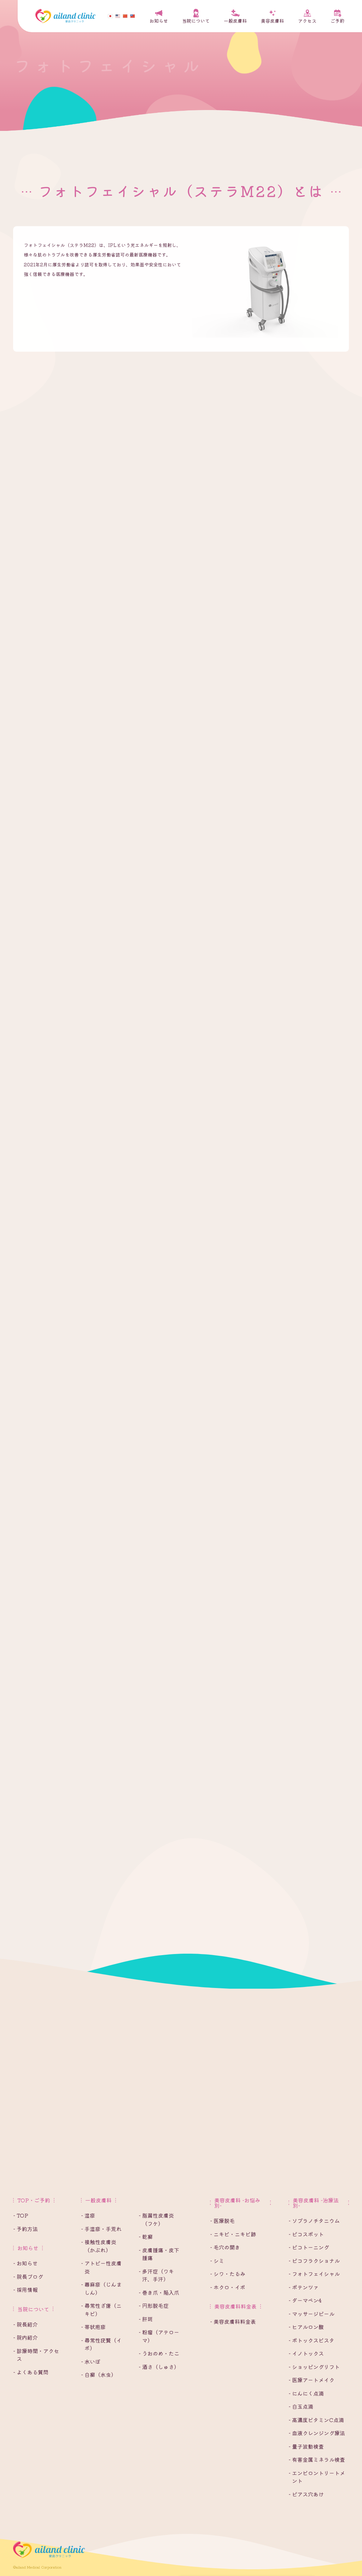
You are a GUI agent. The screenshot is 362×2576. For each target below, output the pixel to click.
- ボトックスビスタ (311, 2340)
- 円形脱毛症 (154, 2305)
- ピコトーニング (308, 2247)
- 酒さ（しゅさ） (159, 2366)
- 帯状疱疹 (93, 2326)
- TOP (20, 2215)
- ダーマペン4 (305, 2300)
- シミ (217, 2260)
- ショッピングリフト (314, 2366)
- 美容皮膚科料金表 (233, 2321)
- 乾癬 (146, 2236)
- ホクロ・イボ (227, 2287)
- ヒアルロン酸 (306, 2326)
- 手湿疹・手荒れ (101, 2228)
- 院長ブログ (28, 2276)
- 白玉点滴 (300, 2406)
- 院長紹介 (25, 2324)
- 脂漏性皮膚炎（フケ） (156, 2219)
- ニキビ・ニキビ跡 (233, 2234)
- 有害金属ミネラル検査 (316, 2459)
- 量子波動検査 (306, 2446)
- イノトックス (306, 2353)
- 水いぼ (90, 2361)
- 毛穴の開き (225, 2247)
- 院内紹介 (25, 2337)
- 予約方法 (25, 2228)
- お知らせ (25, 2263)
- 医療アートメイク (311, 2380)
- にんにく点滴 (306, 2393)
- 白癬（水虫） (98, 2374)
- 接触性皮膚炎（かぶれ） (98, 2246)
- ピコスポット (306, 2234)
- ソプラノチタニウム (314, 2220)
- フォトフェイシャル (314, 2273)
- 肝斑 (146, 2319)
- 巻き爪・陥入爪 (159, 2292)
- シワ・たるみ (227, 2273)
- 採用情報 (25, 2289)
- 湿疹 (88, 2215)
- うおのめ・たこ (159, 2353)
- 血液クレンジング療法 (316, 2433)
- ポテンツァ (303, 2287)
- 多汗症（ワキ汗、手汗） (156, 2275)
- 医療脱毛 (222, 2220)
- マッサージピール (311, 2313)
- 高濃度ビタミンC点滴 (316, 2420)
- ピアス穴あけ (306, 2494)
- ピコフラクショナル (314, 2260)
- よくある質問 (30, 2372)
